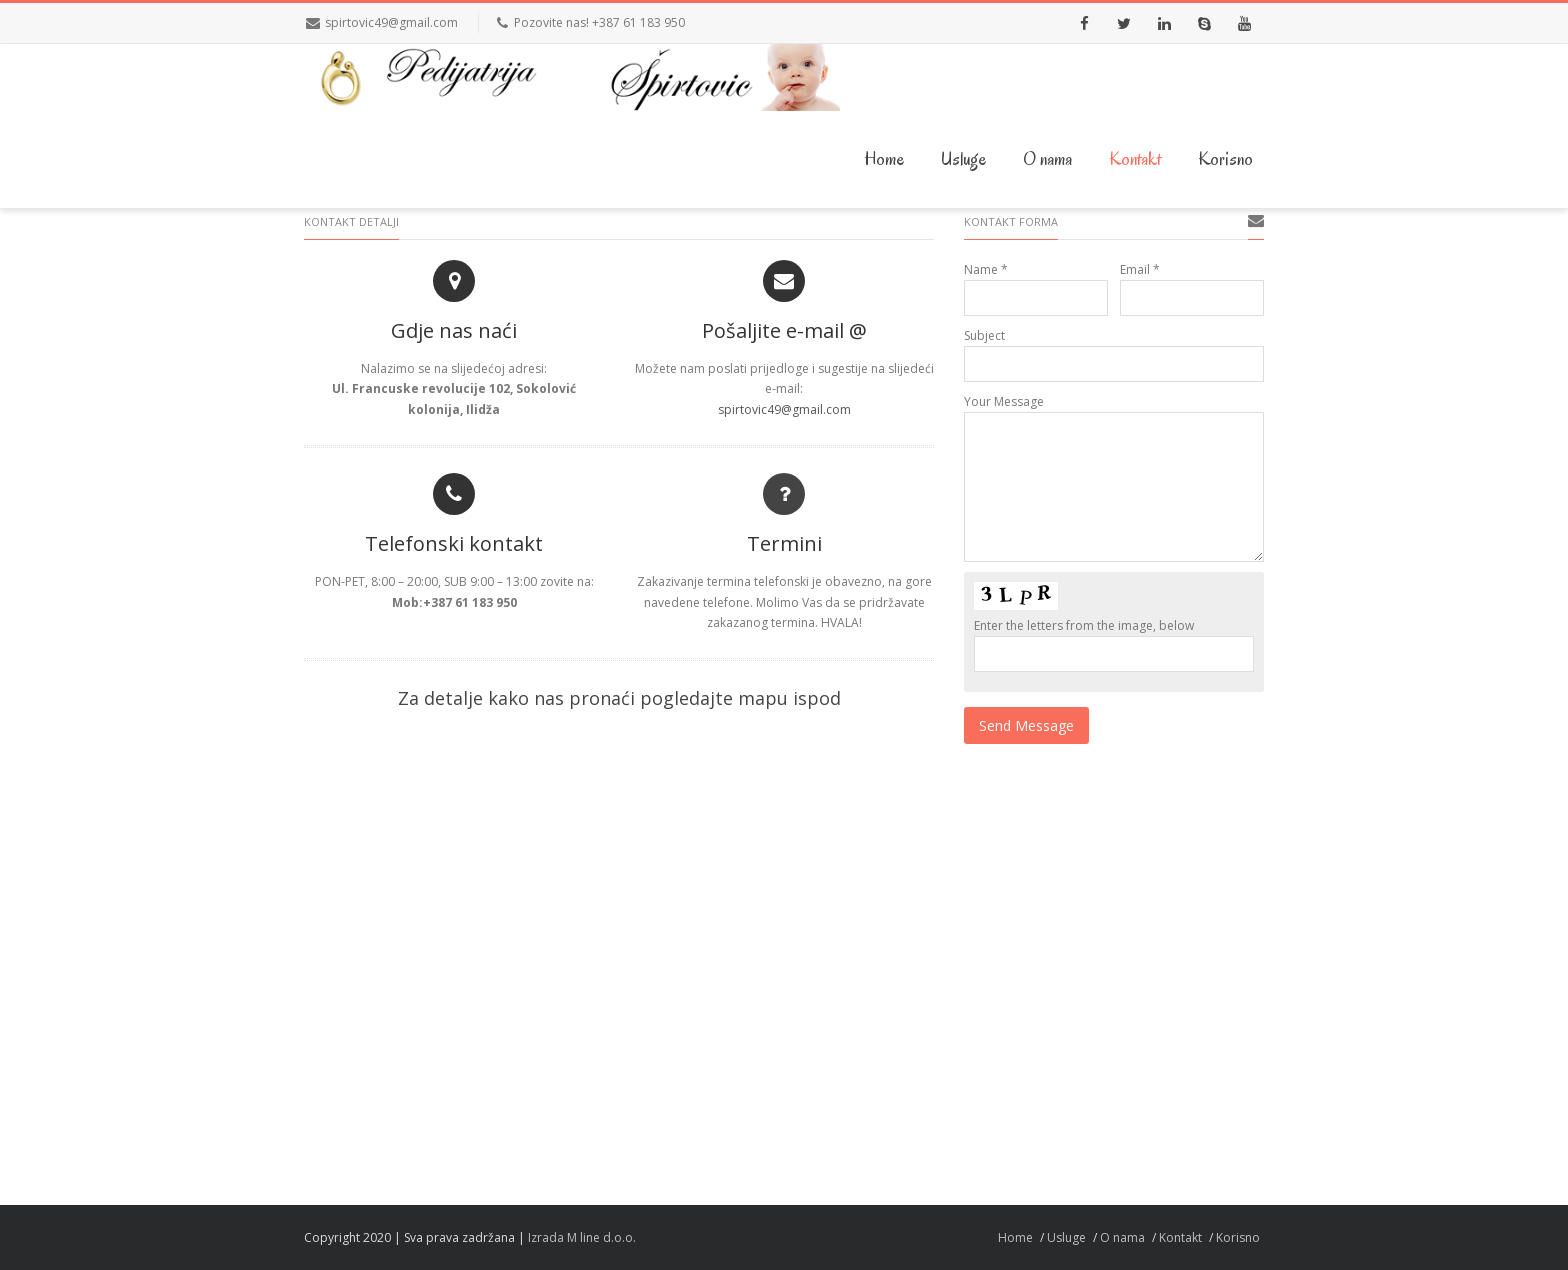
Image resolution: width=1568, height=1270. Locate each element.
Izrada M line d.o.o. (582, 1237)
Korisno (1225, 159)
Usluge (963, 159)
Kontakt (1135, 159)
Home (884, 159)
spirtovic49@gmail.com (391, 22)
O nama (1047, 159)
